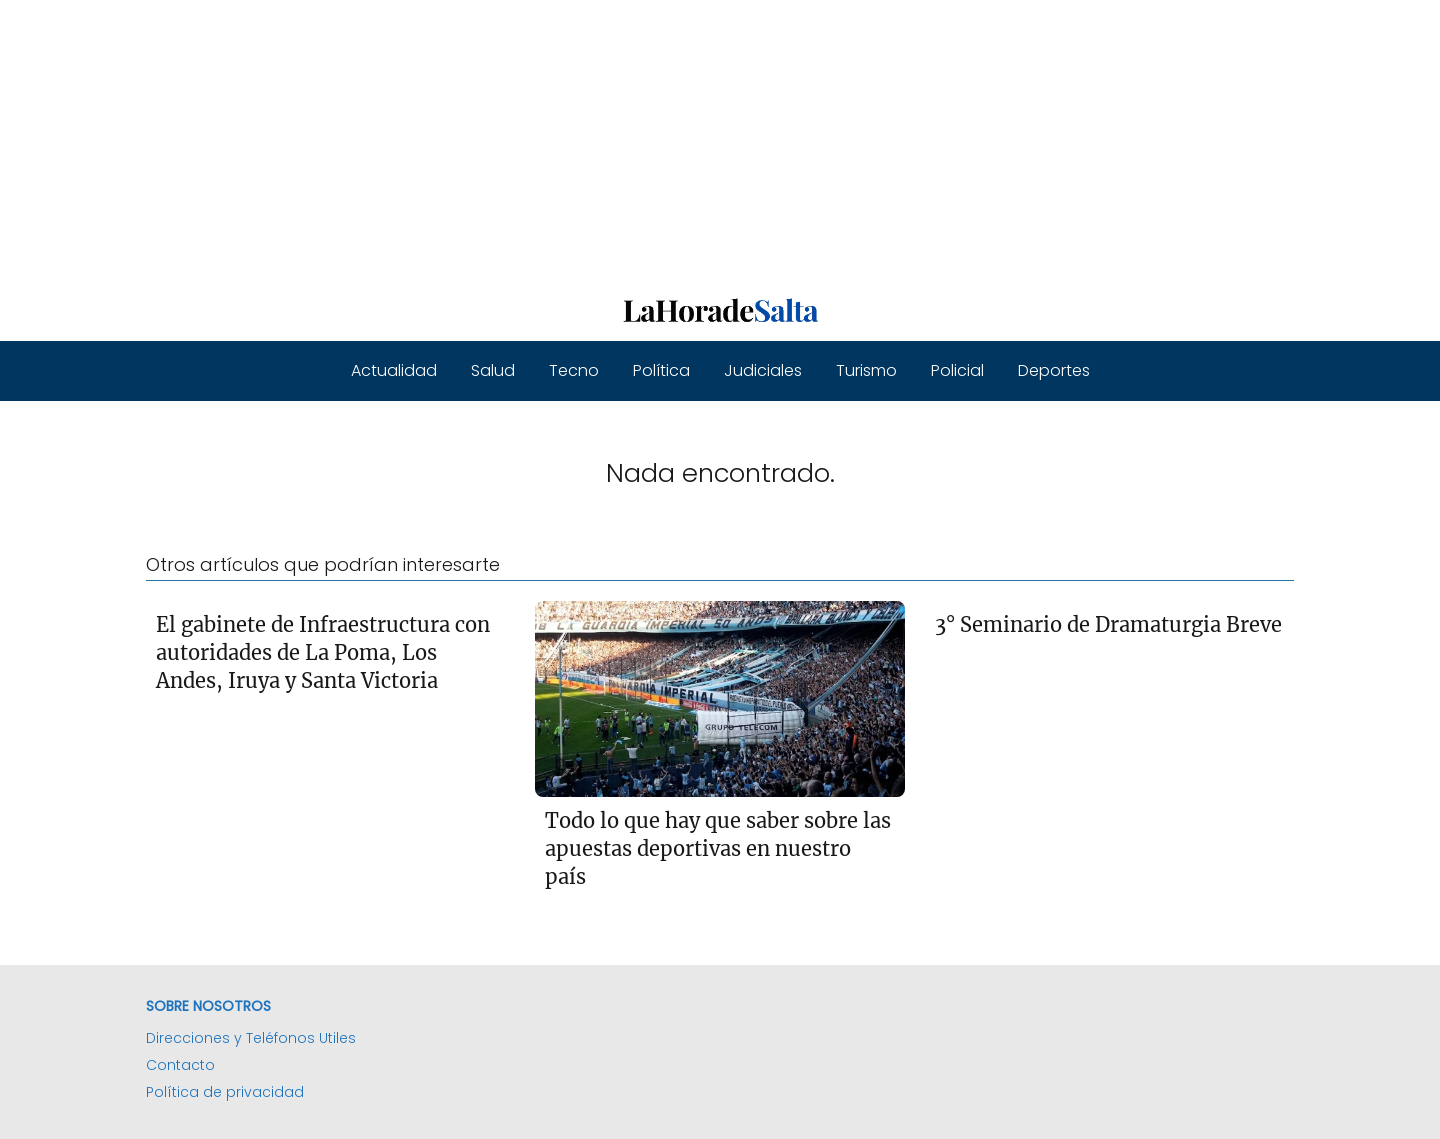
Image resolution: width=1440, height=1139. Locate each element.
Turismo (866, 370)
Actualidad (394, 370)
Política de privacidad (225, 1092)
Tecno (574, 370)
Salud (493, 370)
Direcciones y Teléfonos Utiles (251, 1038)
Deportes (1054, 370)
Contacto (180, 1065)
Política (661, 370)
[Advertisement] (600, 140)
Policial (957, 370)
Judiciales (763, 370)
